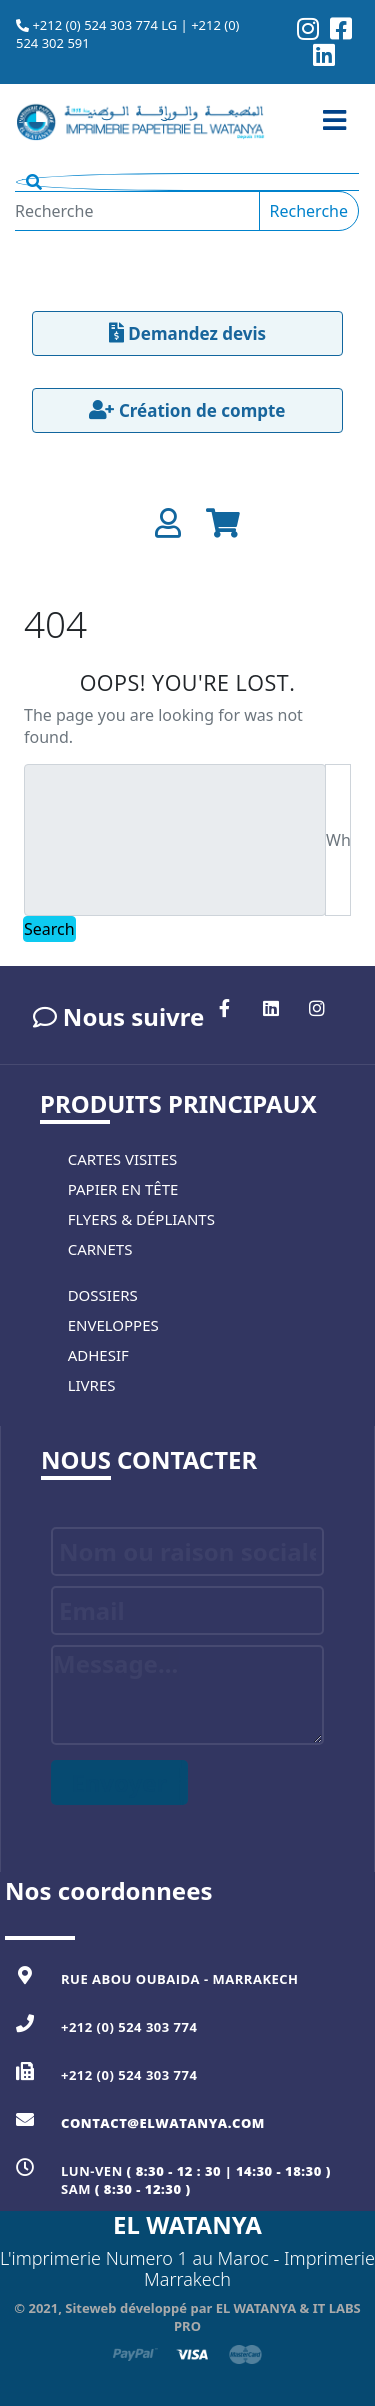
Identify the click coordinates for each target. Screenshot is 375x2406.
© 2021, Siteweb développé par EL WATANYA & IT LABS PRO (187, 2317)
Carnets (100, 1249)
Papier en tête (123, 1189)
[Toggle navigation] (334, 120)
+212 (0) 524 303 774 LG (104, 25)
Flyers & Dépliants (141, 1219)
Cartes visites (123, 1159)
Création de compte (187, 410)
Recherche (309, 211)
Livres (92, 1385)
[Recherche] (137, 211)
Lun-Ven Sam (196, 2180)
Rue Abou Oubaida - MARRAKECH (180, 1979)
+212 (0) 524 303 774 (129, 2027)
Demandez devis (187, 333)
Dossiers (103, 1295)
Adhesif (98, 1355)
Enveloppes (113, 1325)
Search (49, 929)
